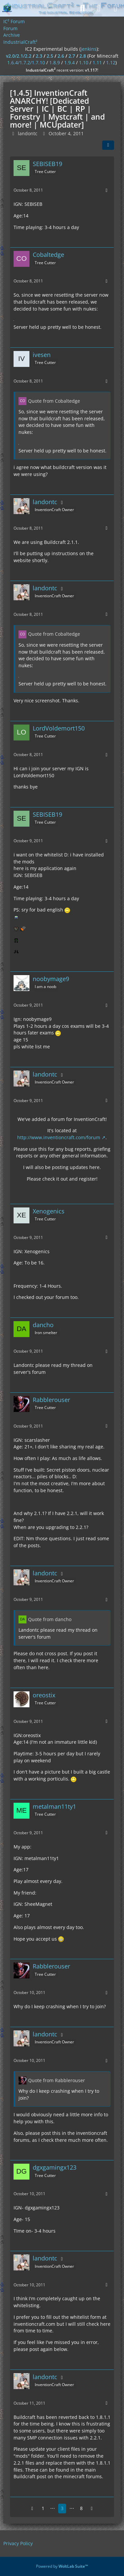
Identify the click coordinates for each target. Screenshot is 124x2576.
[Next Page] (92, 2508)
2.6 (61, 56)
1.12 (110, 62)
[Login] (98, 8)
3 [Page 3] (62, 2508)
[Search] (82, 8)
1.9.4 (69, 62)
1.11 (97, 62)
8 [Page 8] (81, 2508)
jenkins (89, 49)
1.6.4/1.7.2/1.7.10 (26, 62)
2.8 (82, 56)
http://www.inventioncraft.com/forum (58, 1137)
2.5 (50, 56)
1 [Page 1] (43, 2508)
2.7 (71, 56)
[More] (106, 190)
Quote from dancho (49, 1619)
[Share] (108, 145)
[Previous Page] (32, 2508)
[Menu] (115, 8)
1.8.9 (54, 62)
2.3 (39, 56)
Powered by (62, 2566)
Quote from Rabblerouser (56, 2080)
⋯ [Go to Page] (52, 2508)
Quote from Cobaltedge (54, 401)
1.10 (83, 62)
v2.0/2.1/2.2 (18, 56)
